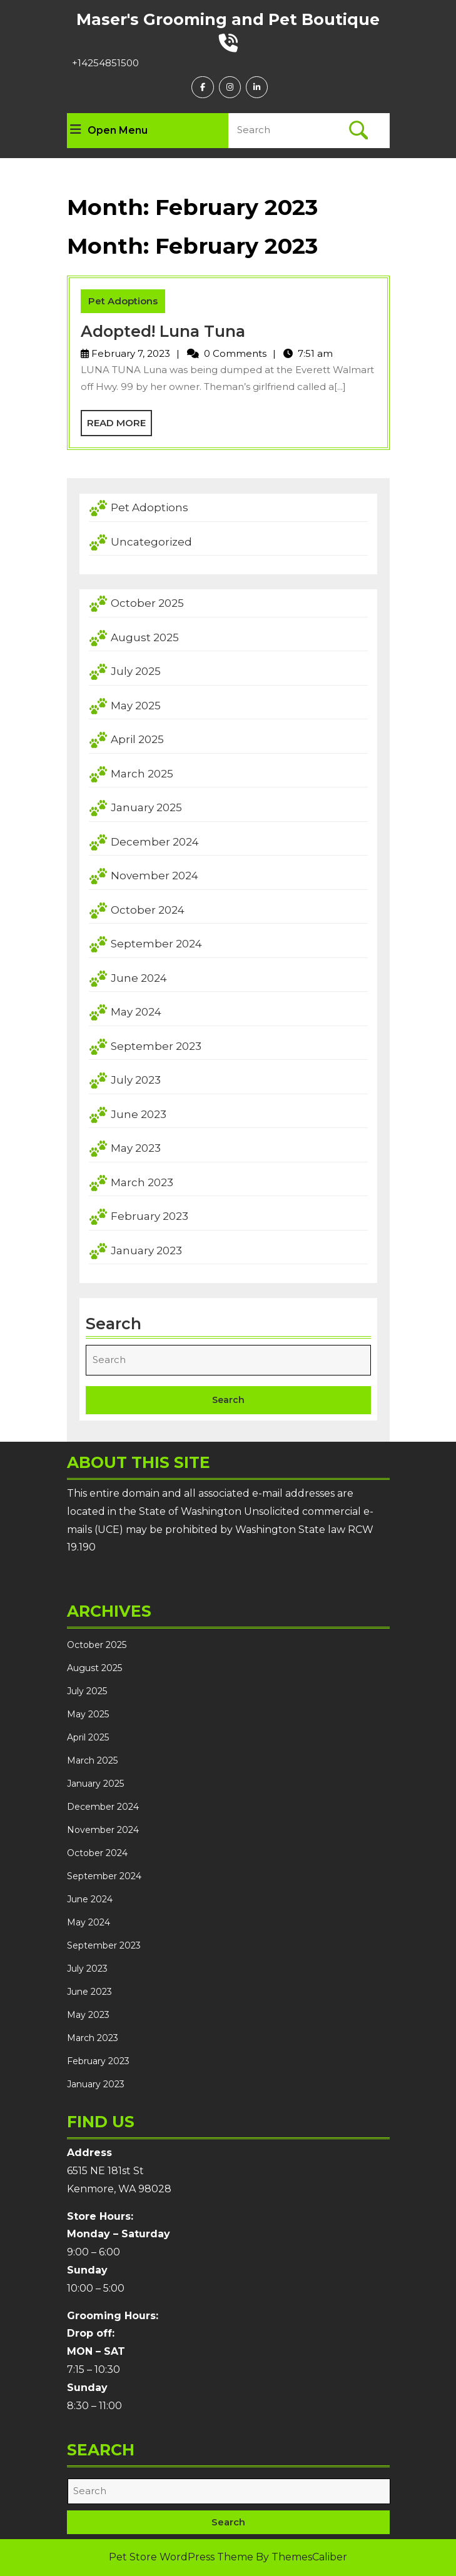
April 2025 (137, 739)
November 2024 (154, 875)
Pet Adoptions (123, 301)
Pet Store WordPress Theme (181, 2557)
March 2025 (142, 773)
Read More (119, 426)
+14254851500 (105, 63)
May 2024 (136, 1012)
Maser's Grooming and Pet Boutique (228, 19)
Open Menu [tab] (109, 130)
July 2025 (136, 671)
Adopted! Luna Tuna (163, 331)
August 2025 (145, 637)
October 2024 (148, 910)
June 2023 (138, 1114)
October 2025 (147, 603)
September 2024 (156, 943)
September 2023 (156, 1046)
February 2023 (149, 1216)
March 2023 (142, 1182)
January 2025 (146, 807)
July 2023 (136, 1080)
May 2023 (136, 1148)
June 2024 (139, 978)
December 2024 (155, 842)
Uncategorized (151, 542)
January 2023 (146, 1250)
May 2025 (136, 705)
